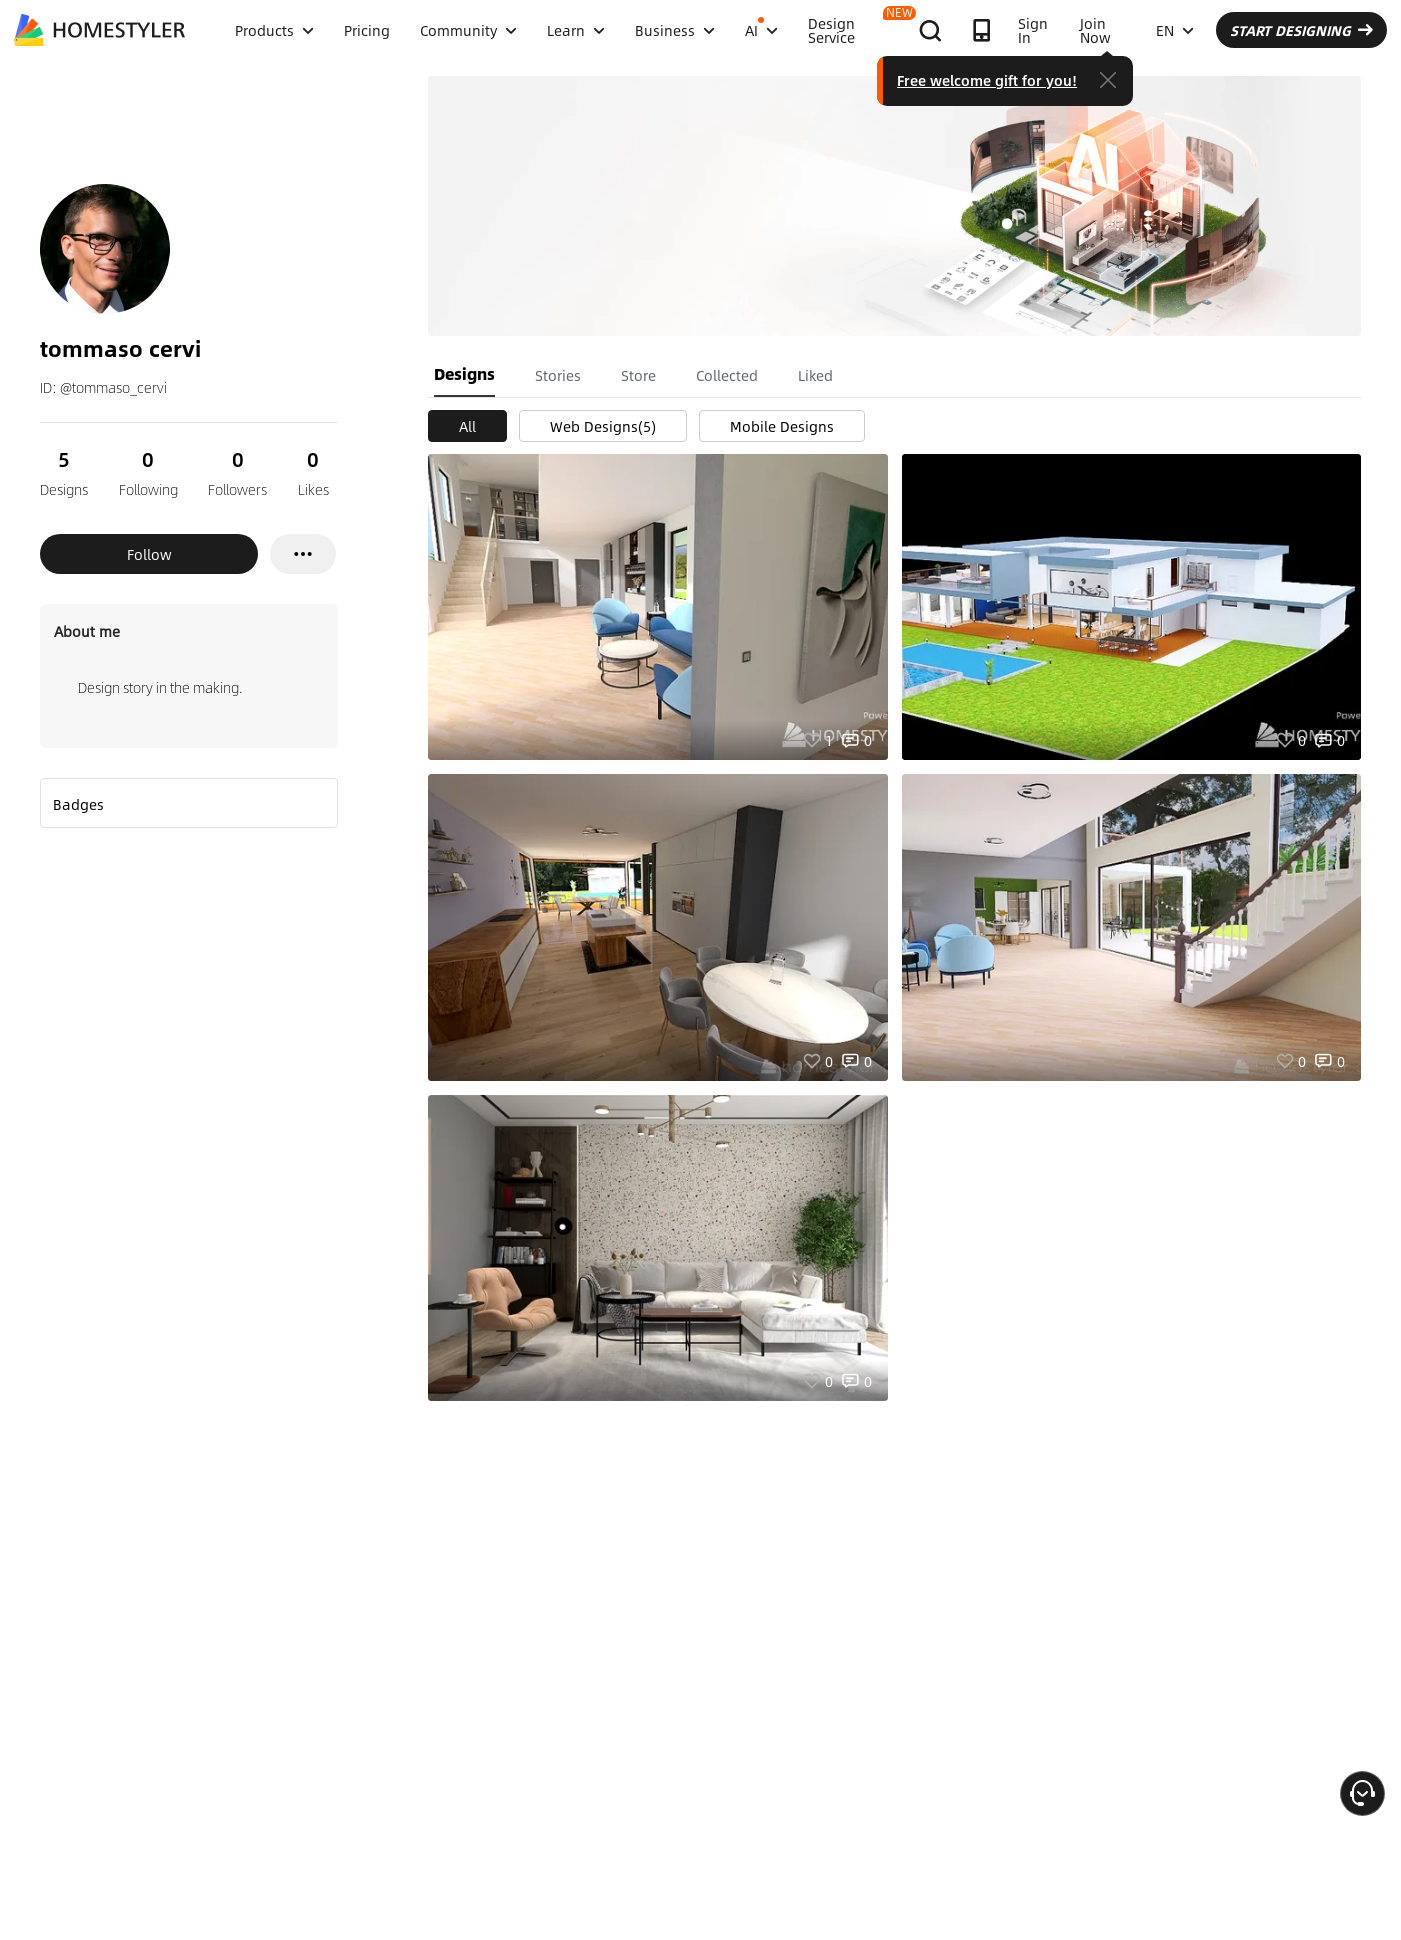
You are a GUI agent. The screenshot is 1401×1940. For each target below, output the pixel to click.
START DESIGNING (1301, 30)
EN (1175, 30)
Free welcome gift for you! (987, 80)
